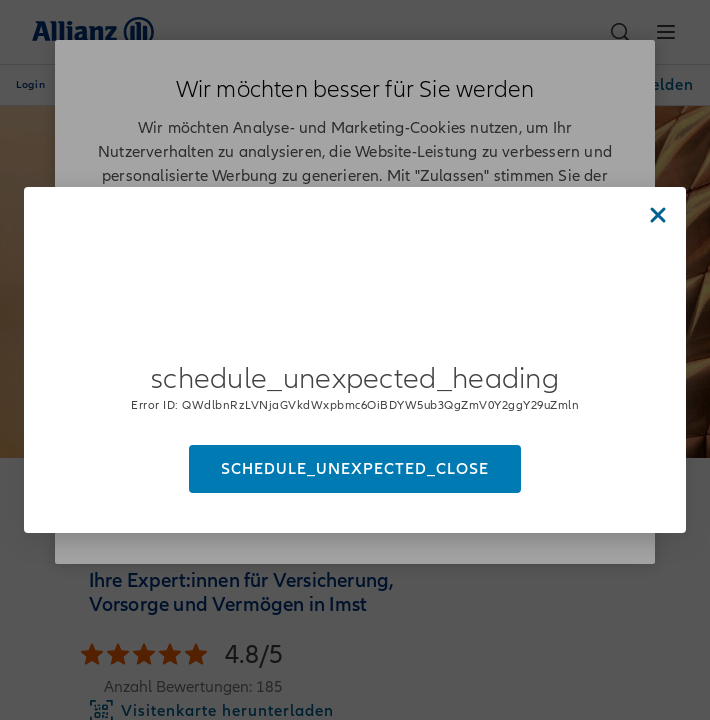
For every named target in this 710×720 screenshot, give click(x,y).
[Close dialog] (658, 215)
